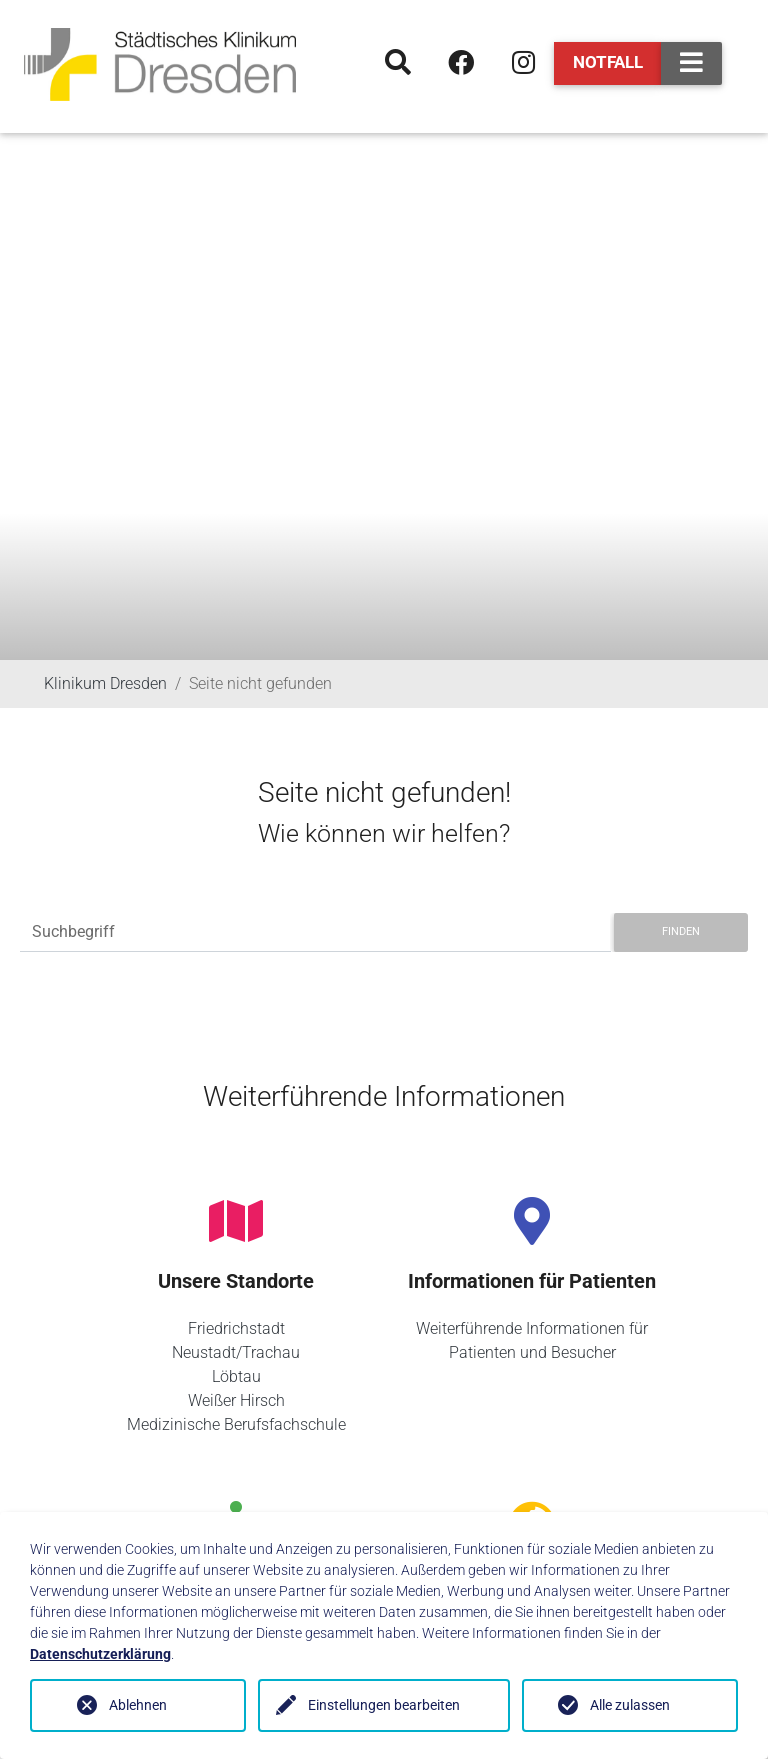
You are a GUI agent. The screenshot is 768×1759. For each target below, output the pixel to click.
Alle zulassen (630, 1705)
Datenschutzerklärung (100, 1654)
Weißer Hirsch (236, 1400)
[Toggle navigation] (691, 63)
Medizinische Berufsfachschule (236, 1424)
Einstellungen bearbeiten (384, 1705)
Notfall (608, 62)
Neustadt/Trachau (236, 1352)
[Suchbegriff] (315, 932)
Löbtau (236, 1376)
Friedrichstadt (236, 1328)
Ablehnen (138, 1705)
